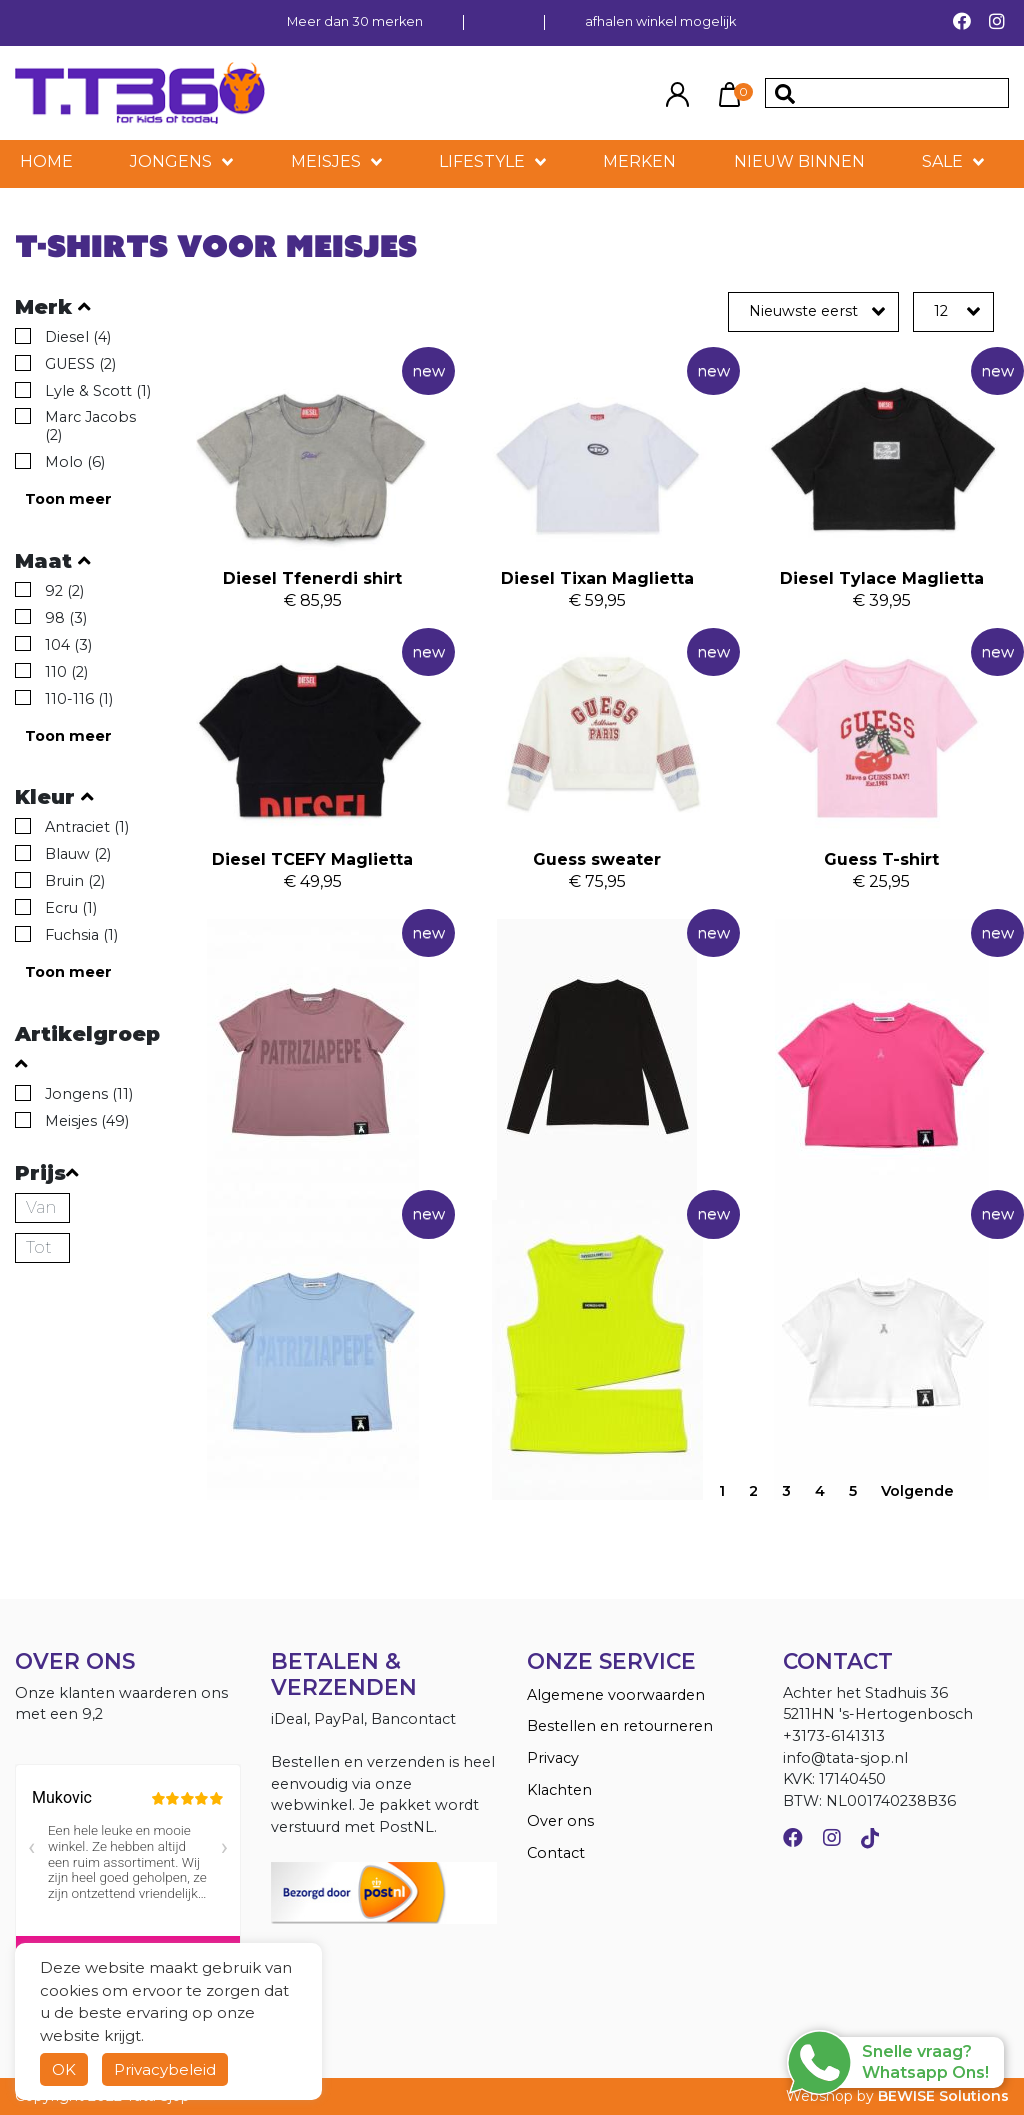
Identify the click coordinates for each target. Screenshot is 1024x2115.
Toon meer (68, 499)
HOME (46, 161)
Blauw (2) (78, 854)
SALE (942, 161)
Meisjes (326, 161)
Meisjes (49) (87, 1121)
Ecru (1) (71, 908)
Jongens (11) (89, 1094)
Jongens (171, 161)
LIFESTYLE (482, 161)
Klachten (559, 1790)
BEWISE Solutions (943, 2096)
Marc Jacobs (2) (90, 426)
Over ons (560, 1821)
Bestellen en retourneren (620, 1726)
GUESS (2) (80, 364)
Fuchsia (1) (81, 935)
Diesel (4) (78, 337)
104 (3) (68, 645)
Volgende (917, 1491)
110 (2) (66, 672)
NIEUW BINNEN (799, 161)
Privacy (553, 1758)
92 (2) (64, 591)
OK (64, 2069)
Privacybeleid (165, 2069)
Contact (556, 1853)
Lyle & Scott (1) (98, 391)
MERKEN (639, 161)
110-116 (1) (79, 699)
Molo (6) (75, 462)
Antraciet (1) (87, 827)
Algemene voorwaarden (616, 1695)
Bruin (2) (75, 881)
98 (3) (66, 618)
